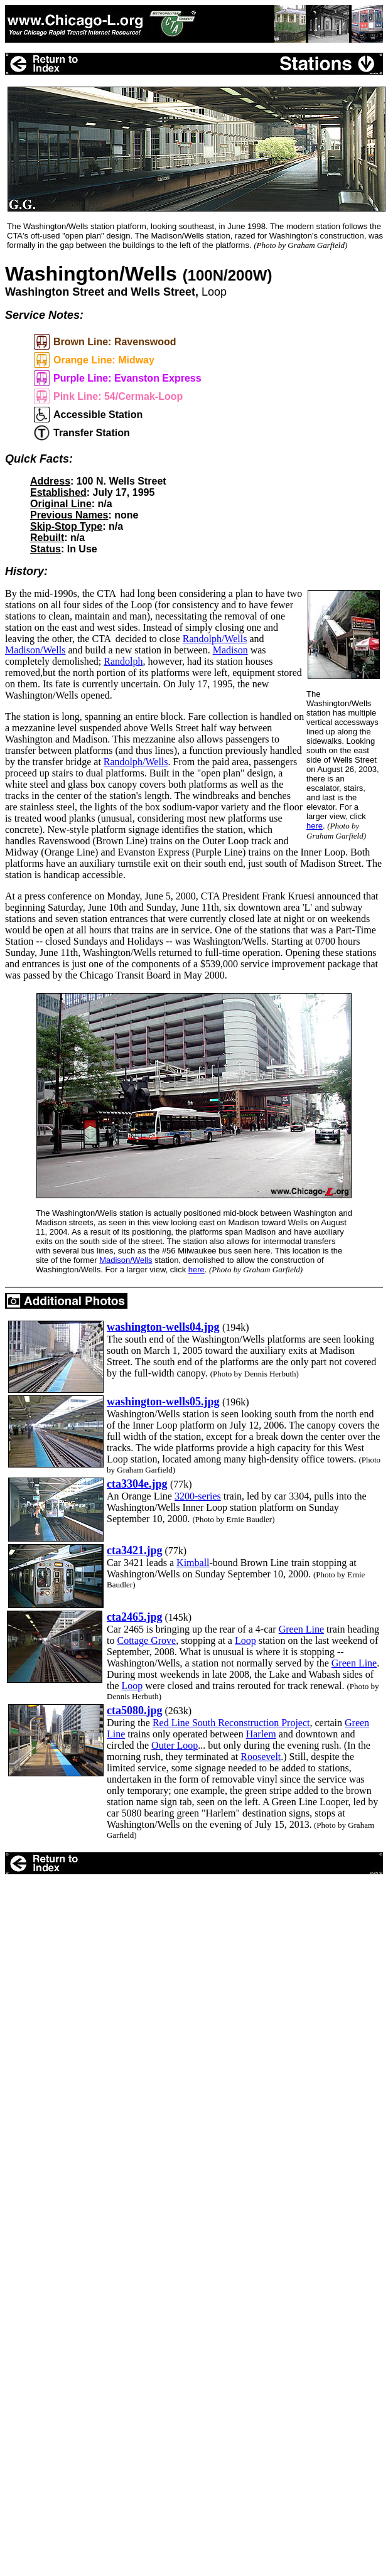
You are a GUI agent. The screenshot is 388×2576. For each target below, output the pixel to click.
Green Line (301, 1629)
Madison (230, 650)
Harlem (261, 1734)
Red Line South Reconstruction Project (231, 1722)
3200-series (198, 1496)
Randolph (123, 661)
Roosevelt (260, 1756)
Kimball (192, 1562)
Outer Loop (174, 1745)
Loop (245, 1640)
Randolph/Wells (215, 638)
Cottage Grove (146, 1640)
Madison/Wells (35, 650)
